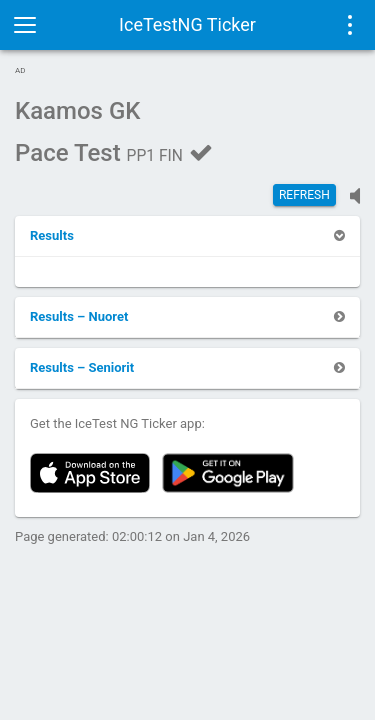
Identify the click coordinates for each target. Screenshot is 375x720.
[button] (52, 235)
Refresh (304, 195)
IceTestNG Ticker (187, 24)
